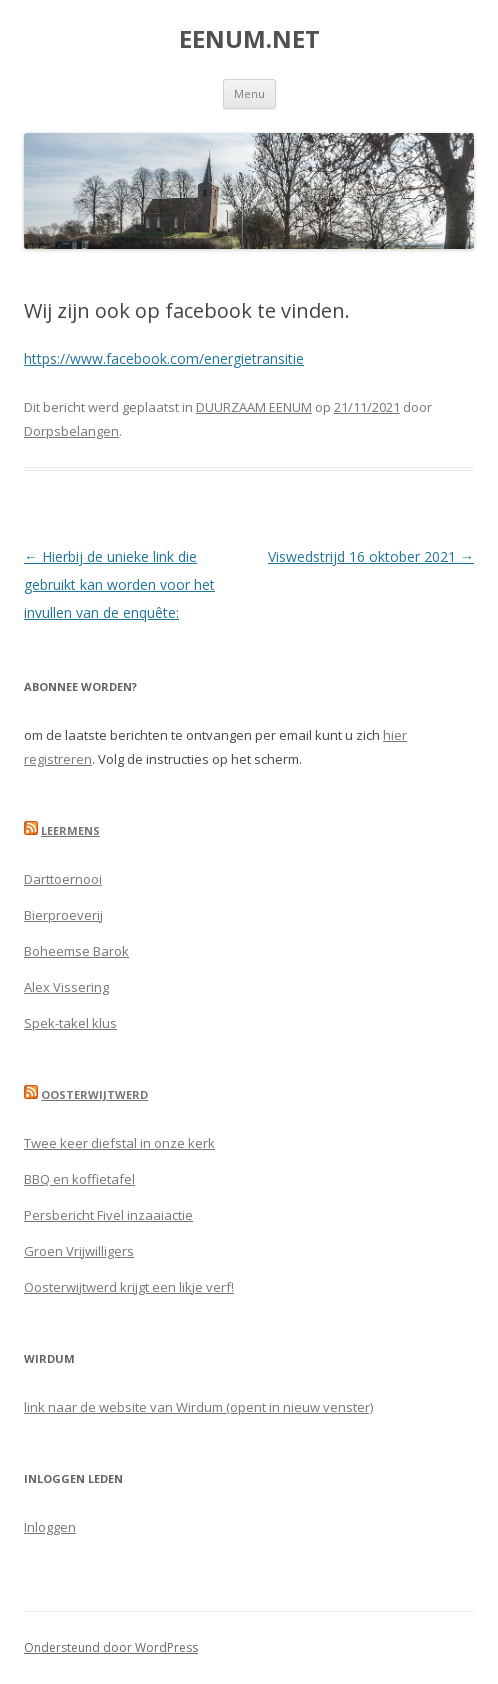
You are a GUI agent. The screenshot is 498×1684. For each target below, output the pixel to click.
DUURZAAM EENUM (254, 407)
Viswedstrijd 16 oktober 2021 (371, 556)
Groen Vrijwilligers (79, 1251)
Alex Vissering (66, 987)
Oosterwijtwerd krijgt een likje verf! (129, 1287)
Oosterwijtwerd (94, 1094)
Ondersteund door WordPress (111, 1647)
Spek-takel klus (70, 1023)
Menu (249, 93)
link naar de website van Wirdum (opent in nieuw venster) (198, 1407)
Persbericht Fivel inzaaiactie (108, 1215)
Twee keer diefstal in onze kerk (119, 1143)
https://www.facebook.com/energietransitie (164, 358)
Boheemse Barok (76, 951)
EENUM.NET (249, 39)
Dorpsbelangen (71, 431)
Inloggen (50, 1527)
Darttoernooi (63, 879)
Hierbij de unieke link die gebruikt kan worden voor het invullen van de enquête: (119, 584)
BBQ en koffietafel (79, 1179)
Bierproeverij (63, 915)
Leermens (70, 830)
